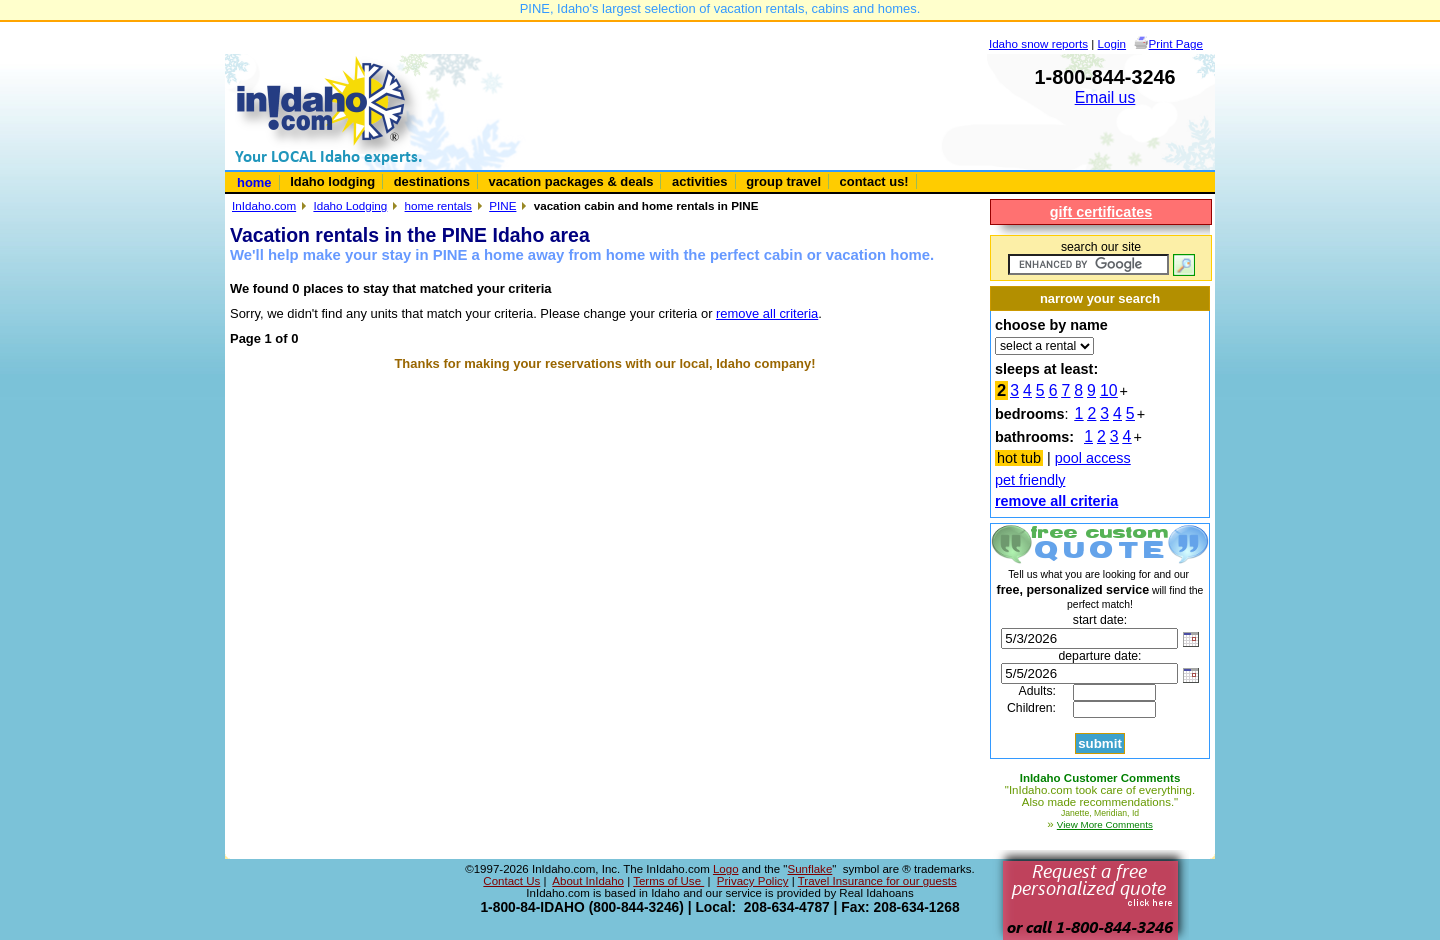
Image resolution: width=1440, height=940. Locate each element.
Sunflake (809, 869)
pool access (1093, 458)
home (254, 182)
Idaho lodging (332, 181)
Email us (1105, 97)
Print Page (1176, 43)
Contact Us (511, 881)
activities (699, 181)
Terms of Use (668, 881)
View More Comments (1105, 824)
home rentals (438, 205)
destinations (432, 181)
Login (1112, 43)
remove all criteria (767, 313)
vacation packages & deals (571, 181)
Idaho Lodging (350, 205)
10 (1109, 390)
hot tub (1019, 458)
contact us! (874, 181)
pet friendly (1030, 480)
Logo (726, 869)
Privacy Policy (753, 881)
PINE (502, 205)
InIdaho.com (264, 205)
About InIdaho (588, 881)
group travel (783, 181)
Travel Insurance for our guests (877, 881)
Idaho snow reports (1038, 43)
